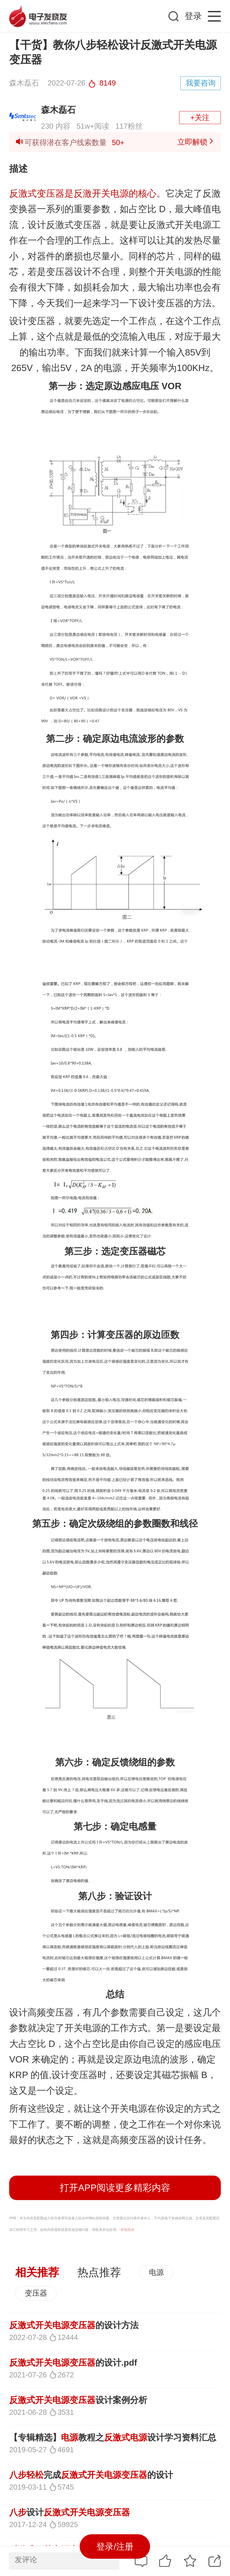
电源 (156, 2272)
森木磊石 (58, 110)
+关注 (200, 117)
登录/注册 (115, 2546)
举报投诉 (127, 2230)
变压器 (36, 2293)
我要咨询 (201, 83)
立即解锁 (196, 141)
